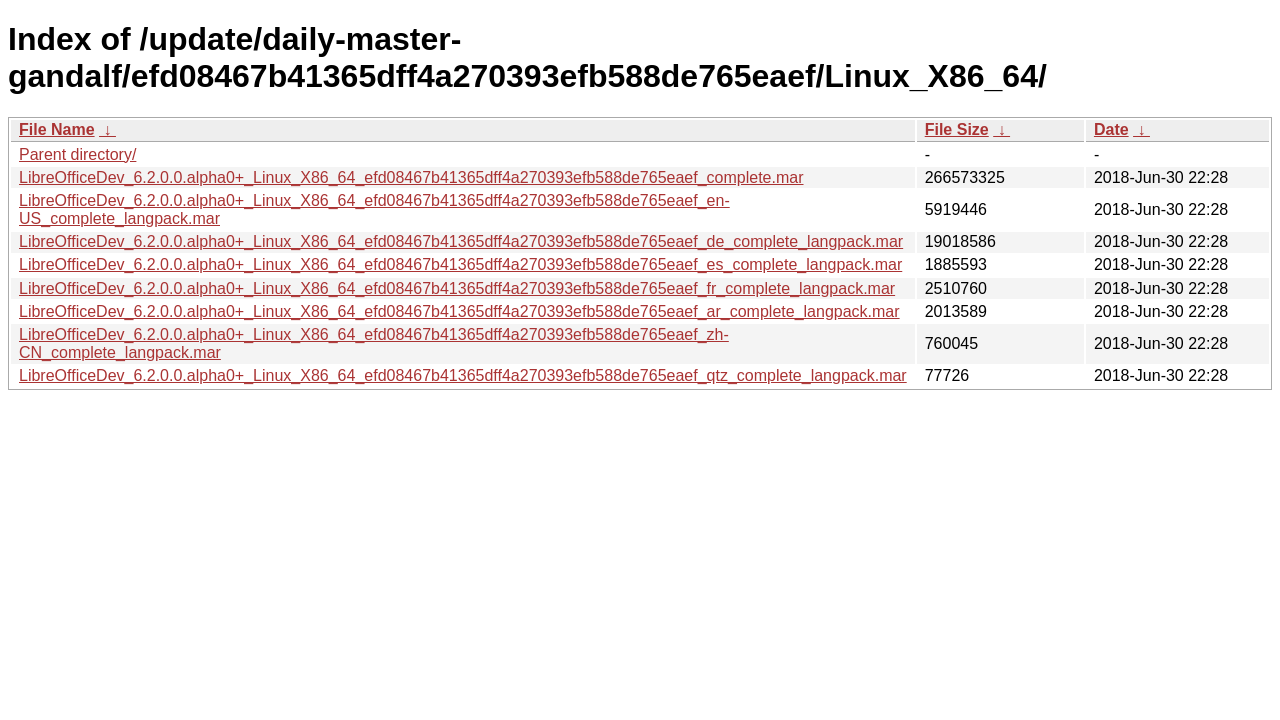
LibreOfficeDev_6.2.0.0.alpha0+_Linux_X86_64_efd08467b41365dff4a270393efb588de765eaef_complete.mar (411, 177)
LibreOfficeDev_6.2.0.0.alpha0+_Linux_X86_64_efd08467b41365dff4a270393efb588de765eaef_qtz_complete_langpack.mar (463, 375)
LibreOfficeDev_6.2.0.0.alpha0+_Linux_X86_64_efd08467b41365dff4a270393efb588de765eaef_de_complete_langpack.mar (461, 241)
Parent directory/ (77, 154)
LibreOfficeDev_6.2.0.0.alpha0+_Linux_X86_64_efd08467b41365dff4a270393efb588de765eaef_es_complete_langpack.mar (460, 264)
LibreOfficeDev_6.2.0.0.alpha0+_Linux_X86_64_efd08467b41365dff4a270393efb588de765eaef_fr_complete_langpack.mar (457, 288)
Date (1111, 129)
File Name (57, 129)
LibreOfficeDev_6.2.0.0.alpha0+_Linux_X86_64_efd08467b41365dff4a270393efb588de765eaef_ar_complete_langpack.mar (459, 311)
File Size (957, 129)
